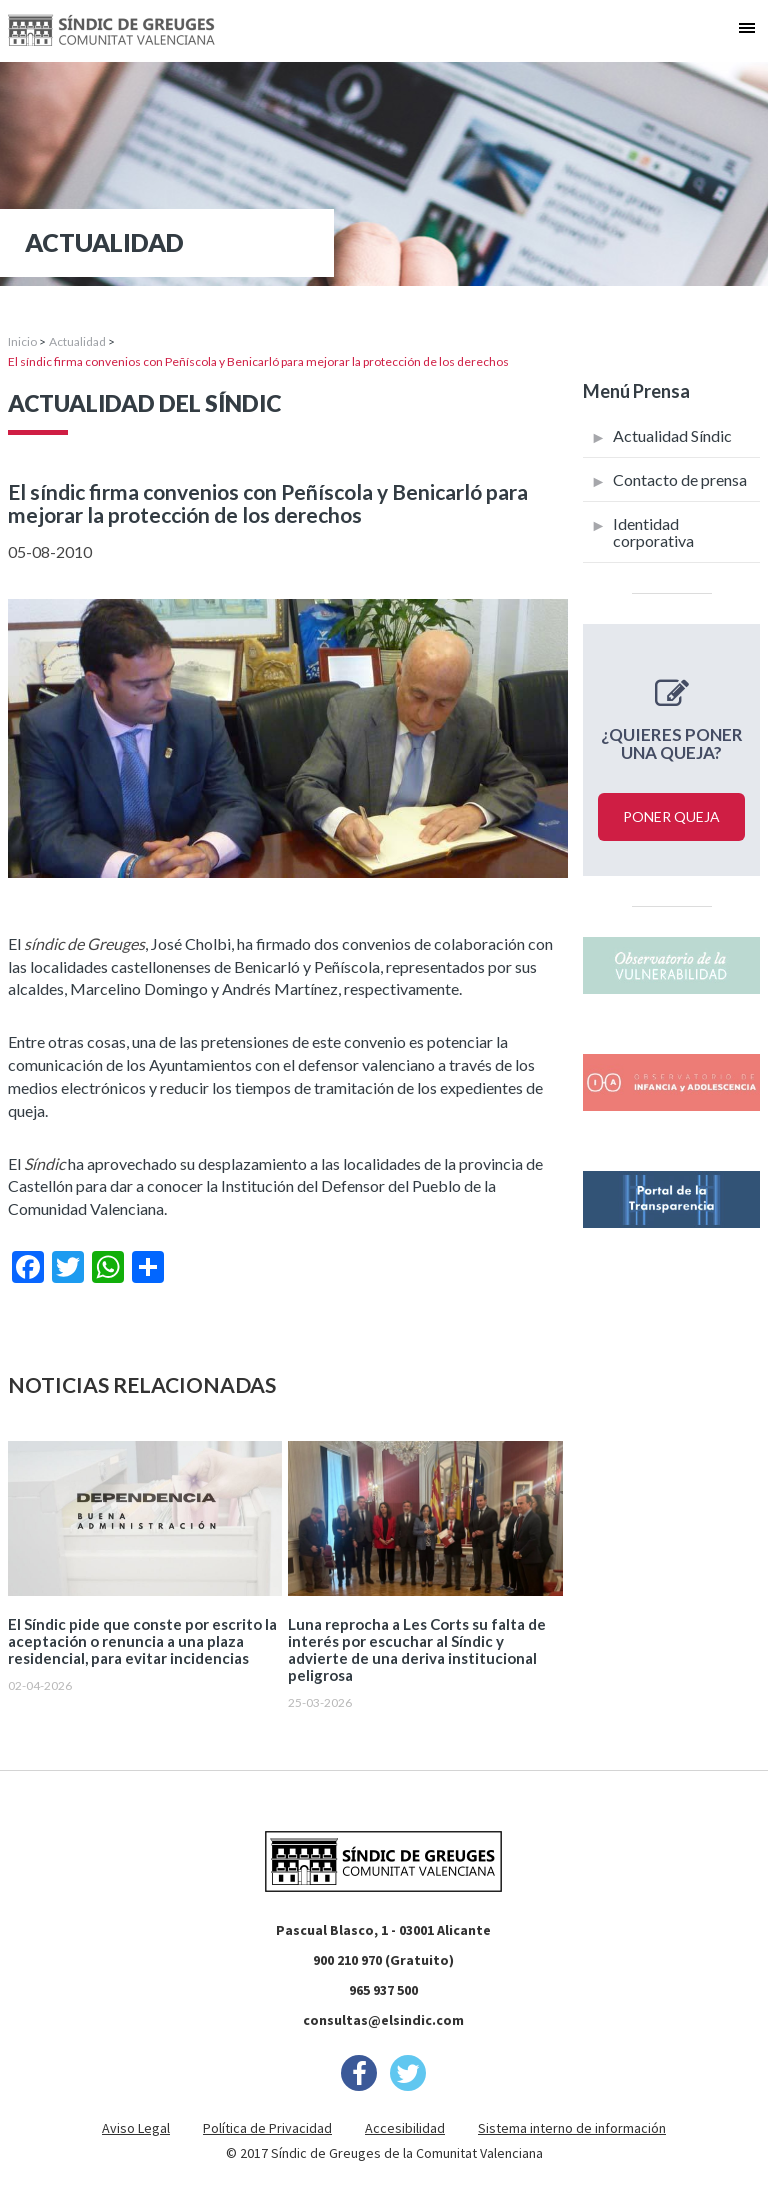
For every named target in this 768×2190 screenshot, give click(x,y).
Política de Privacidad (267, 2128)
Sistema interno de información (572, 2128)
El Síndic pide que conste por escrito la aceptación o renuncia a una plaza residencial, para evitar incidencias (142, 1641)
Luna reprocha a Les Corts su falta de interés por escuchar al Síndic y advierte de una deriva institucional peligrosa (417, 1650)
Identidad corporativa (653, 532)
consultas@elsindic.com (383, 2020)
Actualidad (77, 341)
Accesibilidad (405, 2128)
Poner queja (671, 816)
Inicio (22, 341)
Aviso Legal (136, 2128)
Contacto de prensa (680, 479)
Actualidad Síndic (672, 435)
